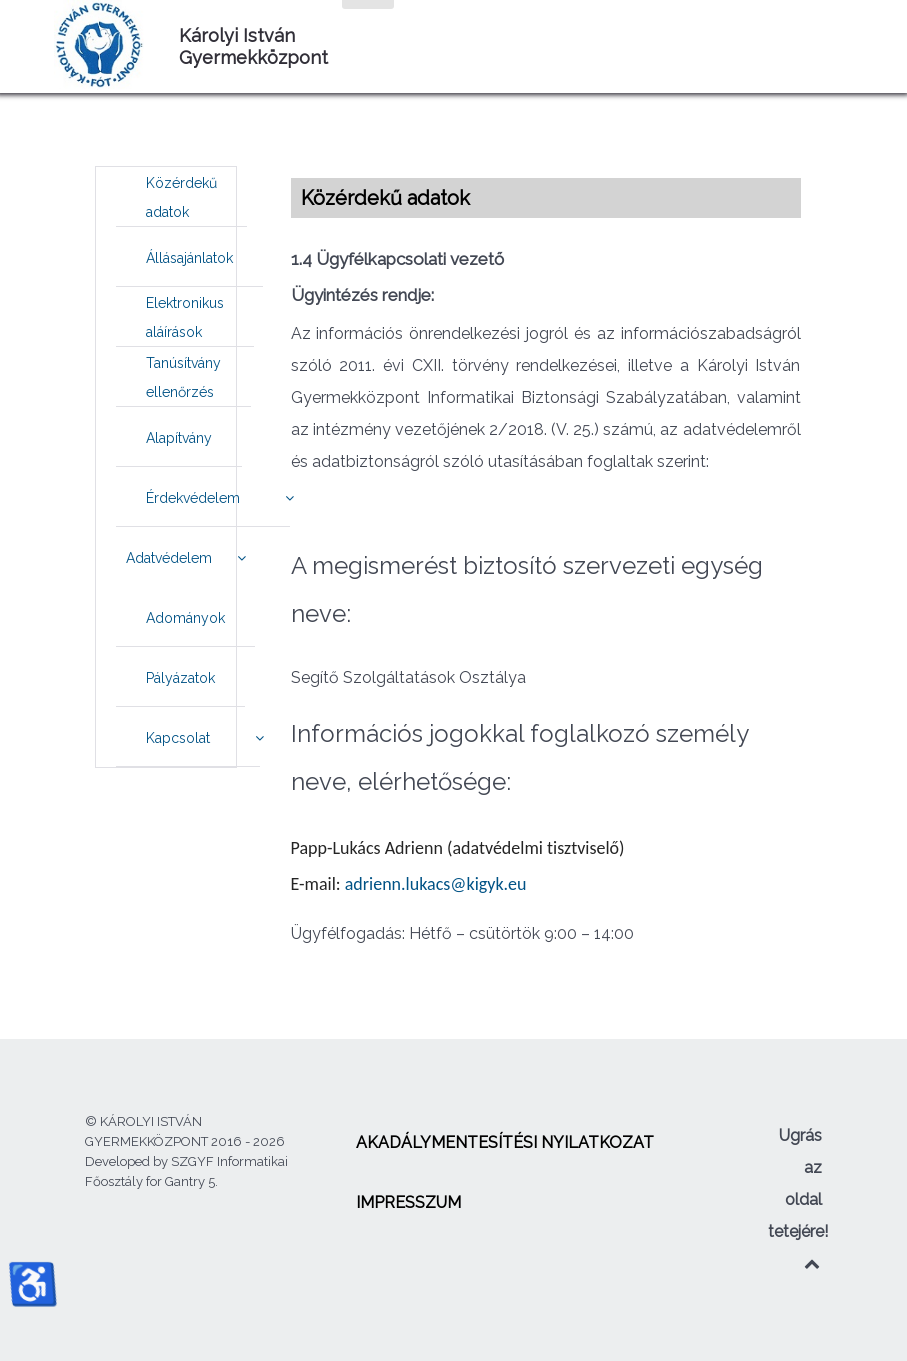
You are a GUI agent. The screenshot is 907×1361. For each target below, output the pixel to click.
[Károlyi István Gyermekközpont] (104, 45)
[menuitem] (181, 197)
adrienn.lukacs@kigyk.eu (436, 884)
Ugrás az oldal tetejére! (798, 1198)
